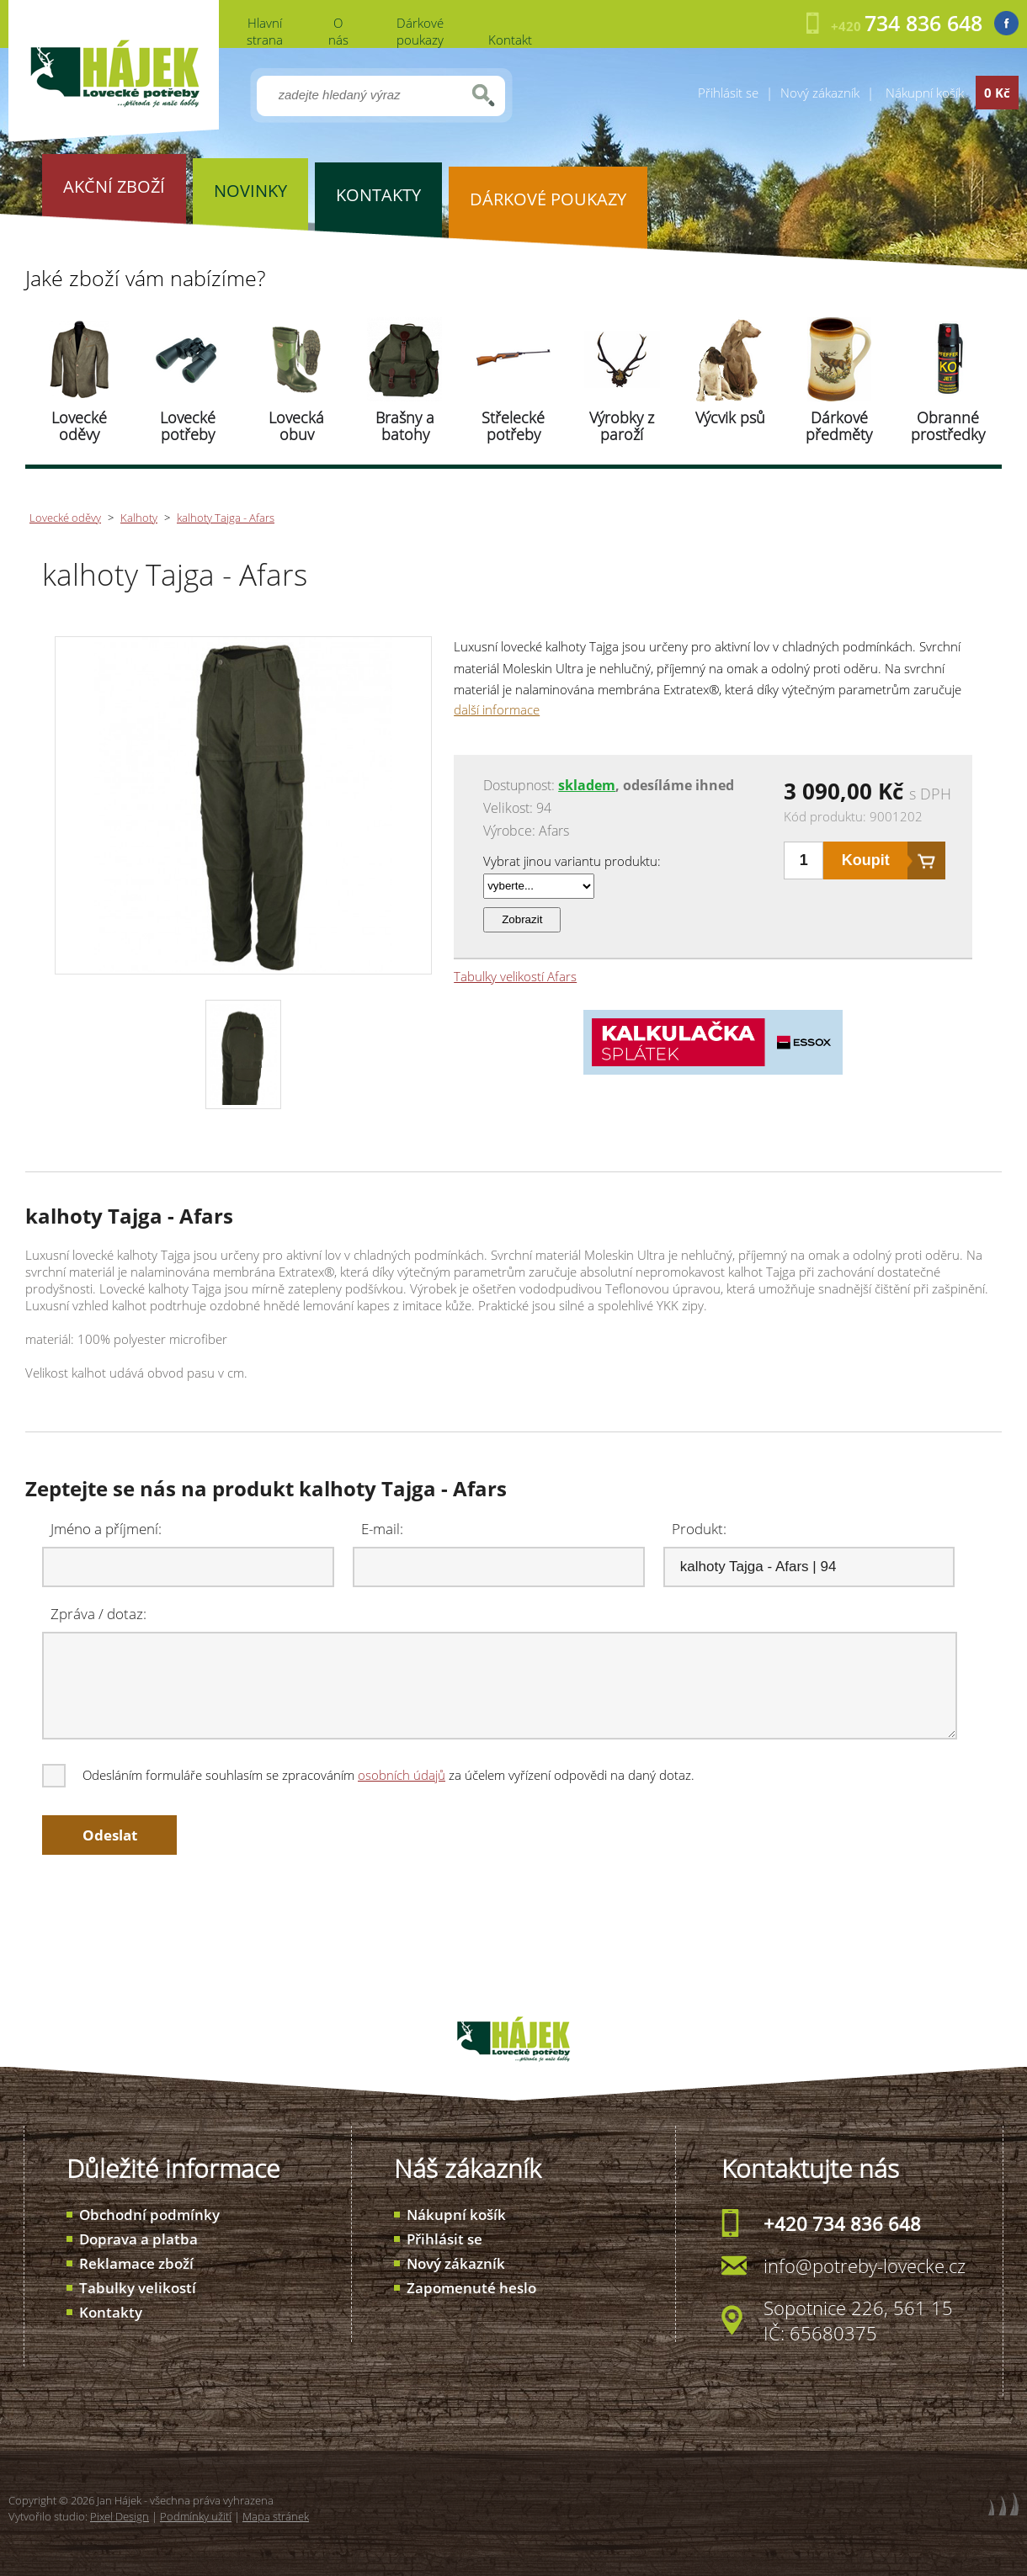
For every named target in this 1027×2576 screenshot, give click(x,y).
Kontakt (510, 39)
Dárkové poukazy (420, 31)
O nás (338, 31)
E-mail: (382, 1528)
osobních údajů (401, 1774)
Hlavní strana (265, 31)
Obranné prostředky (948, 425)
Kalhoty (138, 517)
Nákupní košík (456, 2214)
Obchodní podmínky (149, 2214)
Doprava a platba (138, 2239)
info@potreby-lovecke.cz (865, 2265)
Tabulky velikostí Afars (515, 976)
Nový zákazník (819, 92)
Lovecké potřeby (188, 425)
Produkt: (699, 1528)
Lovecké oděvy (79, 425)
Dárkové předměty (839, 425)
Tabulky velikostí (137, 2287)
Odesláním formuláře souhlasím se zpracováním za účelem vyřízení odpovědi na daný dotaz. (369, 1774)
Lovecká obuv (296, 425)
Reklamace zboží (136, 2263)
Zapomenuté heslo (471, 2287)
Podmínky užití (195, 2516)
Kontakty (110, 2312)
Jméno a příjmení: (106, 1528)
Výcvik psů (730, 417)
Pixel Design (119, 2516)
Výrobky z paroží (621, 425)
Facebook (1006, 23)
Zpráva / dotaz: (98, 1613)
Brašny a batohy (404, 425)
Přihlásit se (728, 92)
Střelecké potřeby (513, 425)
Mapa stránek (275, 2516)
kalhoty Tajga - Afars (225, 517)
